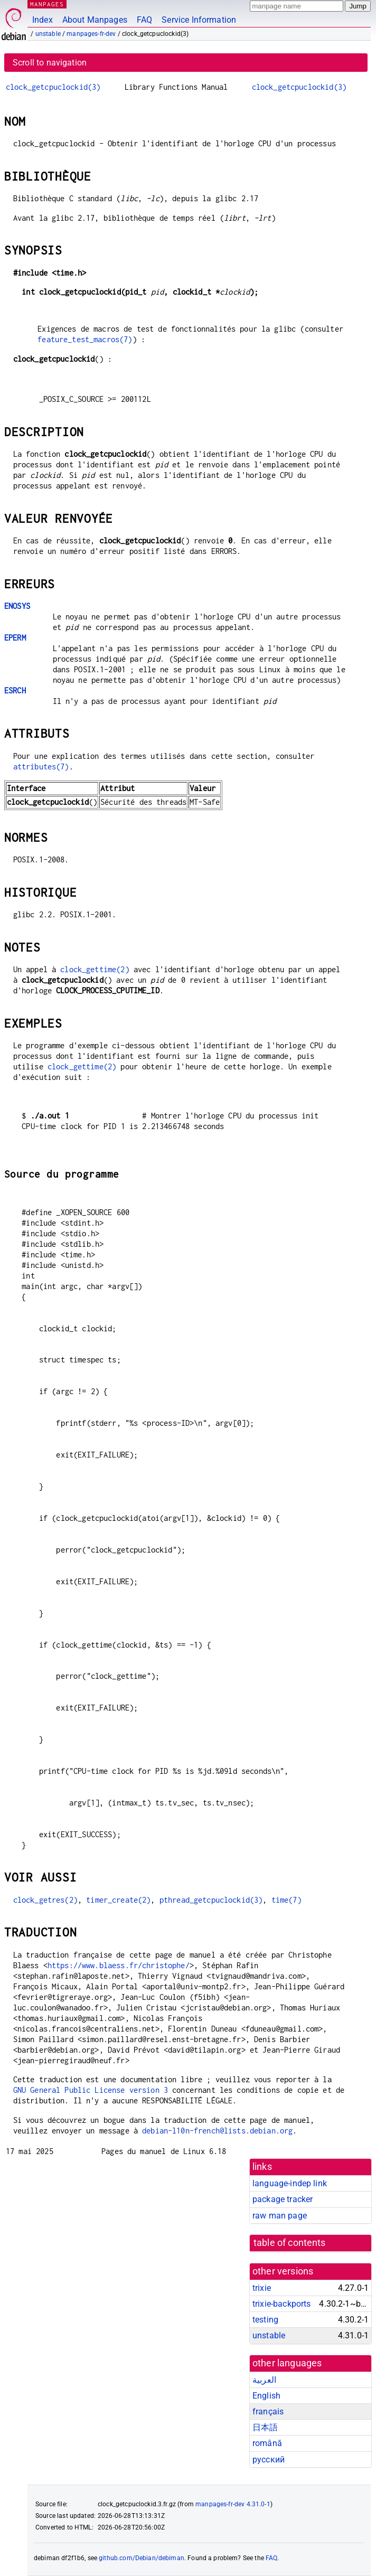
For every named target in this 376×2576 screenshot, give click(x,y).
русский (268, 2460)
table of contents (289, 2242)
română (267, 2443)
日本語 (265, 2427)
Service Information (199, 20)
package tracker (282, 2199)
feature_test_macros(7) (84, 339)
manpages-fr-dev (91, 33)
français (268, 2411)
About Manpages (94, 20)
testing (265, 2320)
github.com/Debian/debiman (141, 2558)
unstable (48, 33)
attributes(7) (41, 766)
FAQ (144, 20)
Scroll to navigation (50, 63)
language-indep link (289, 2183)
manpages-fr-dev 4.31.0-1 (232, 2504)
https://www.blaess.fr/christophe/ (119, 1965)
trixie (261, 2288)
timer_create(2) (118, 1899)
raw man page (279, 2216)
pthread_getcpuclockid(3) (211, 1899)
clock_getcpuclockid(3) (53, 86)
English (266, 2396)
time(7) (286, 1899)
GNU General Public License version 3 (90, 2089)
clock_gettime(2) (94, 969)
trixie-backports (281, 2304)
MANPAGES (47, 4)
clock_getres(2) (45, 1899)
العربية (264, 2380)
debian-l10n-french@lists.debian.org (217, 2130)
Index (42, 20)
